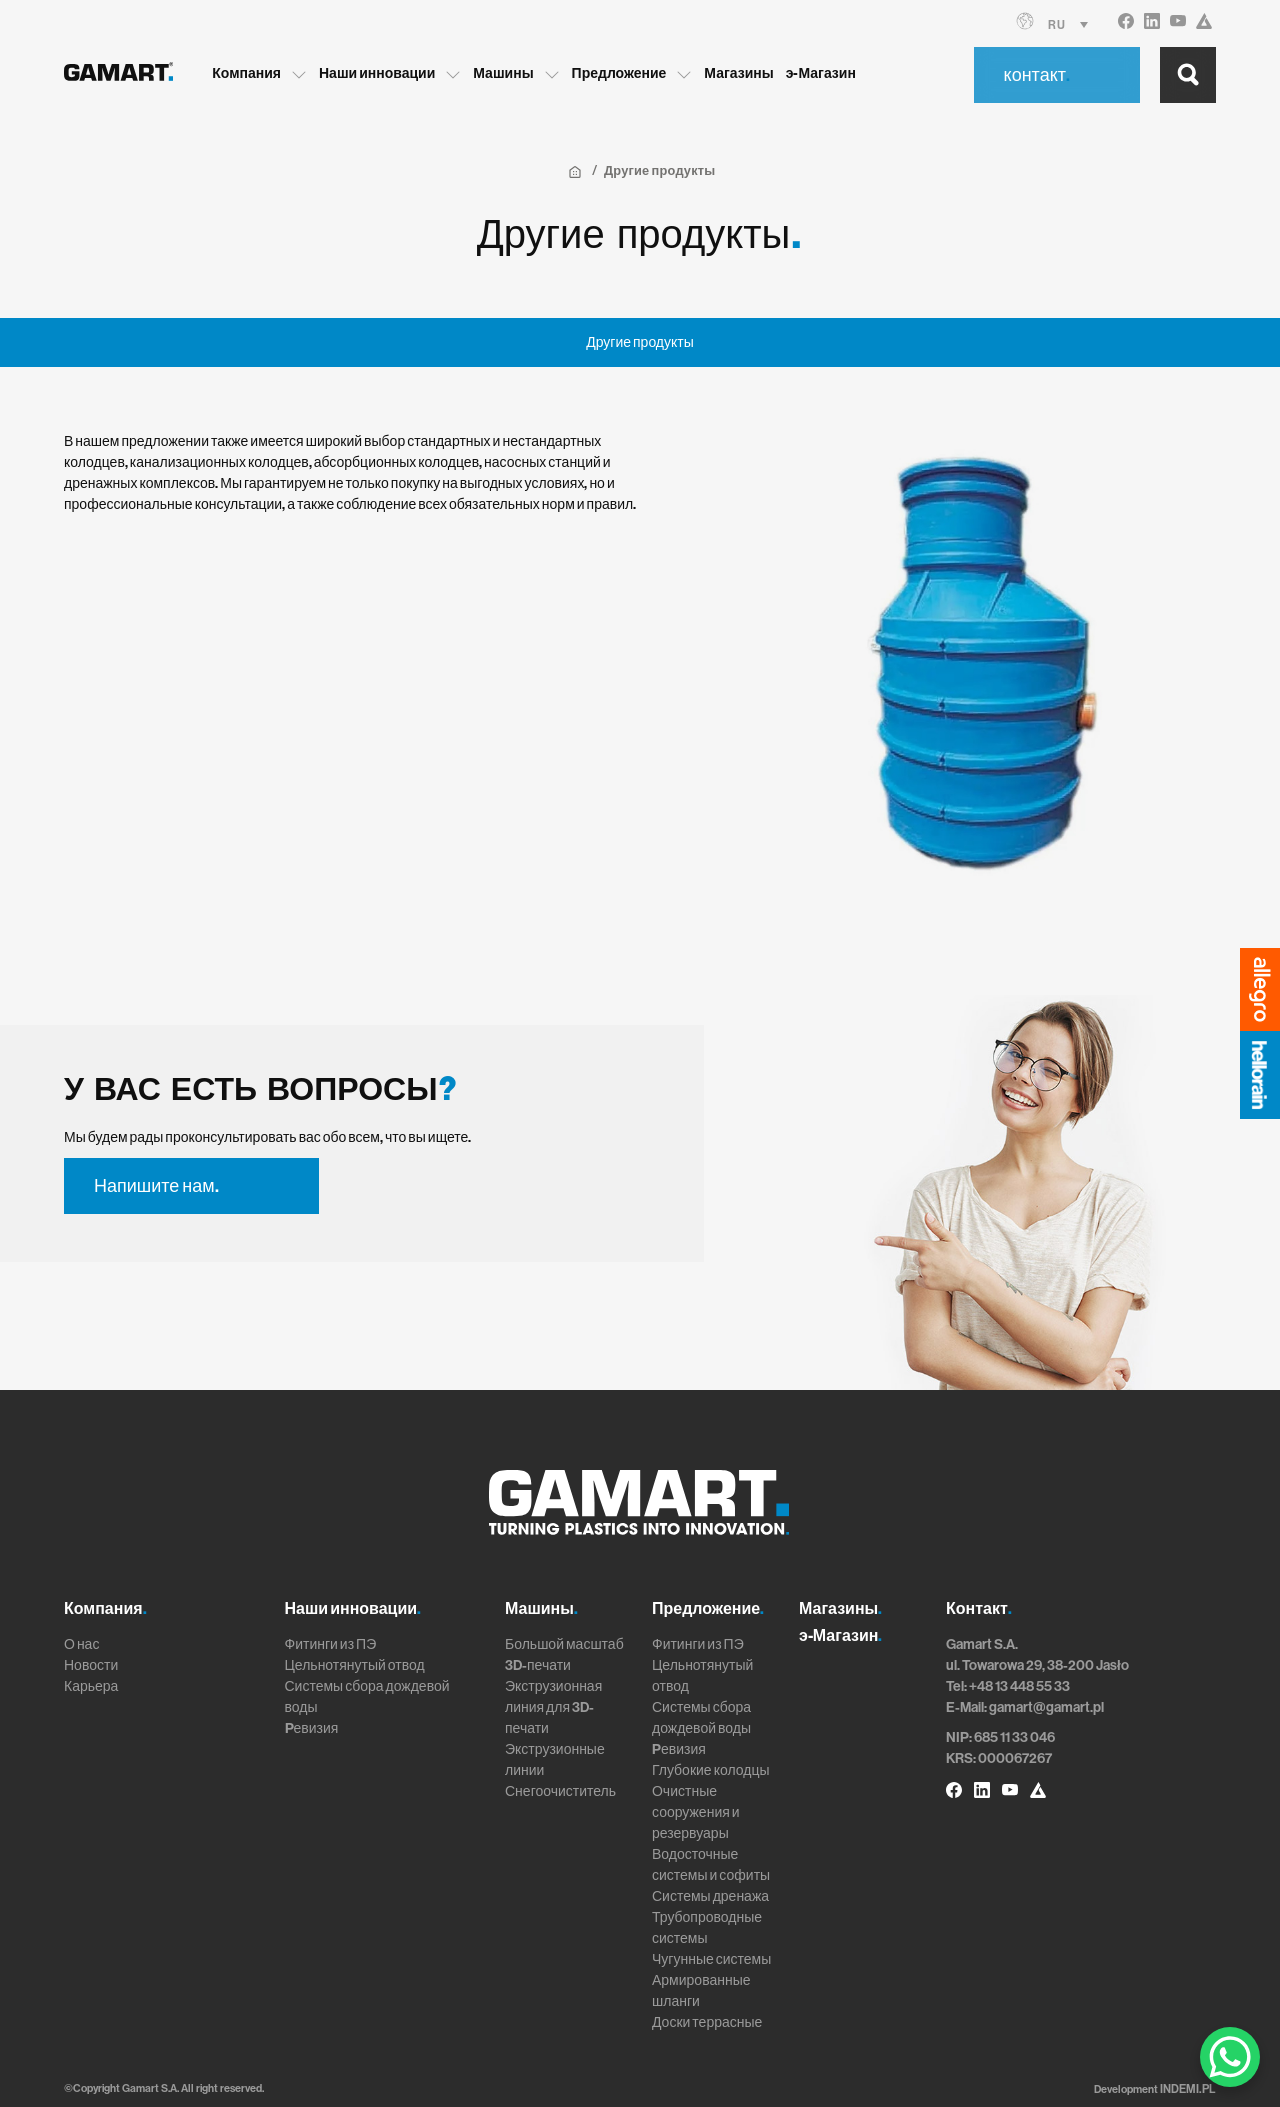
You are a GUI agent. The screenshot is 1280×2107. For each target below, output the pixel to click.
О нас (81, 1644)
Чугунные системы (711, 1959)
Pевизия (312, 1728)
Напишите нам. (156, 1186)
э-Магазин (839, 72)
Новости (91, 1665)
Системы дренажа (710, 1896)
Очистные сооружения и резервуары (696, 1812)
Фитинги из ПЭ (331, 1644)
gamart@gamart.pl (1046, 1707)
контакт (1037, 73)
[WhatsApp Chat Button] (1230, 2057)
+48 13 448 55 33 (1019, 1686)
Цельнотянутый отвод (355, 1665)
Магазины (756, 72)
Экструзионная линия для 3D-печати (553, 1707)
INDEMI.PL (1190, 2088)
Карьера (91, 1686)
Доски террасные (707, 2022)
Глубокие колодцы (710, 1770)
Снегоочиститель (560, 1791)
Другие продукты (640, 342)
